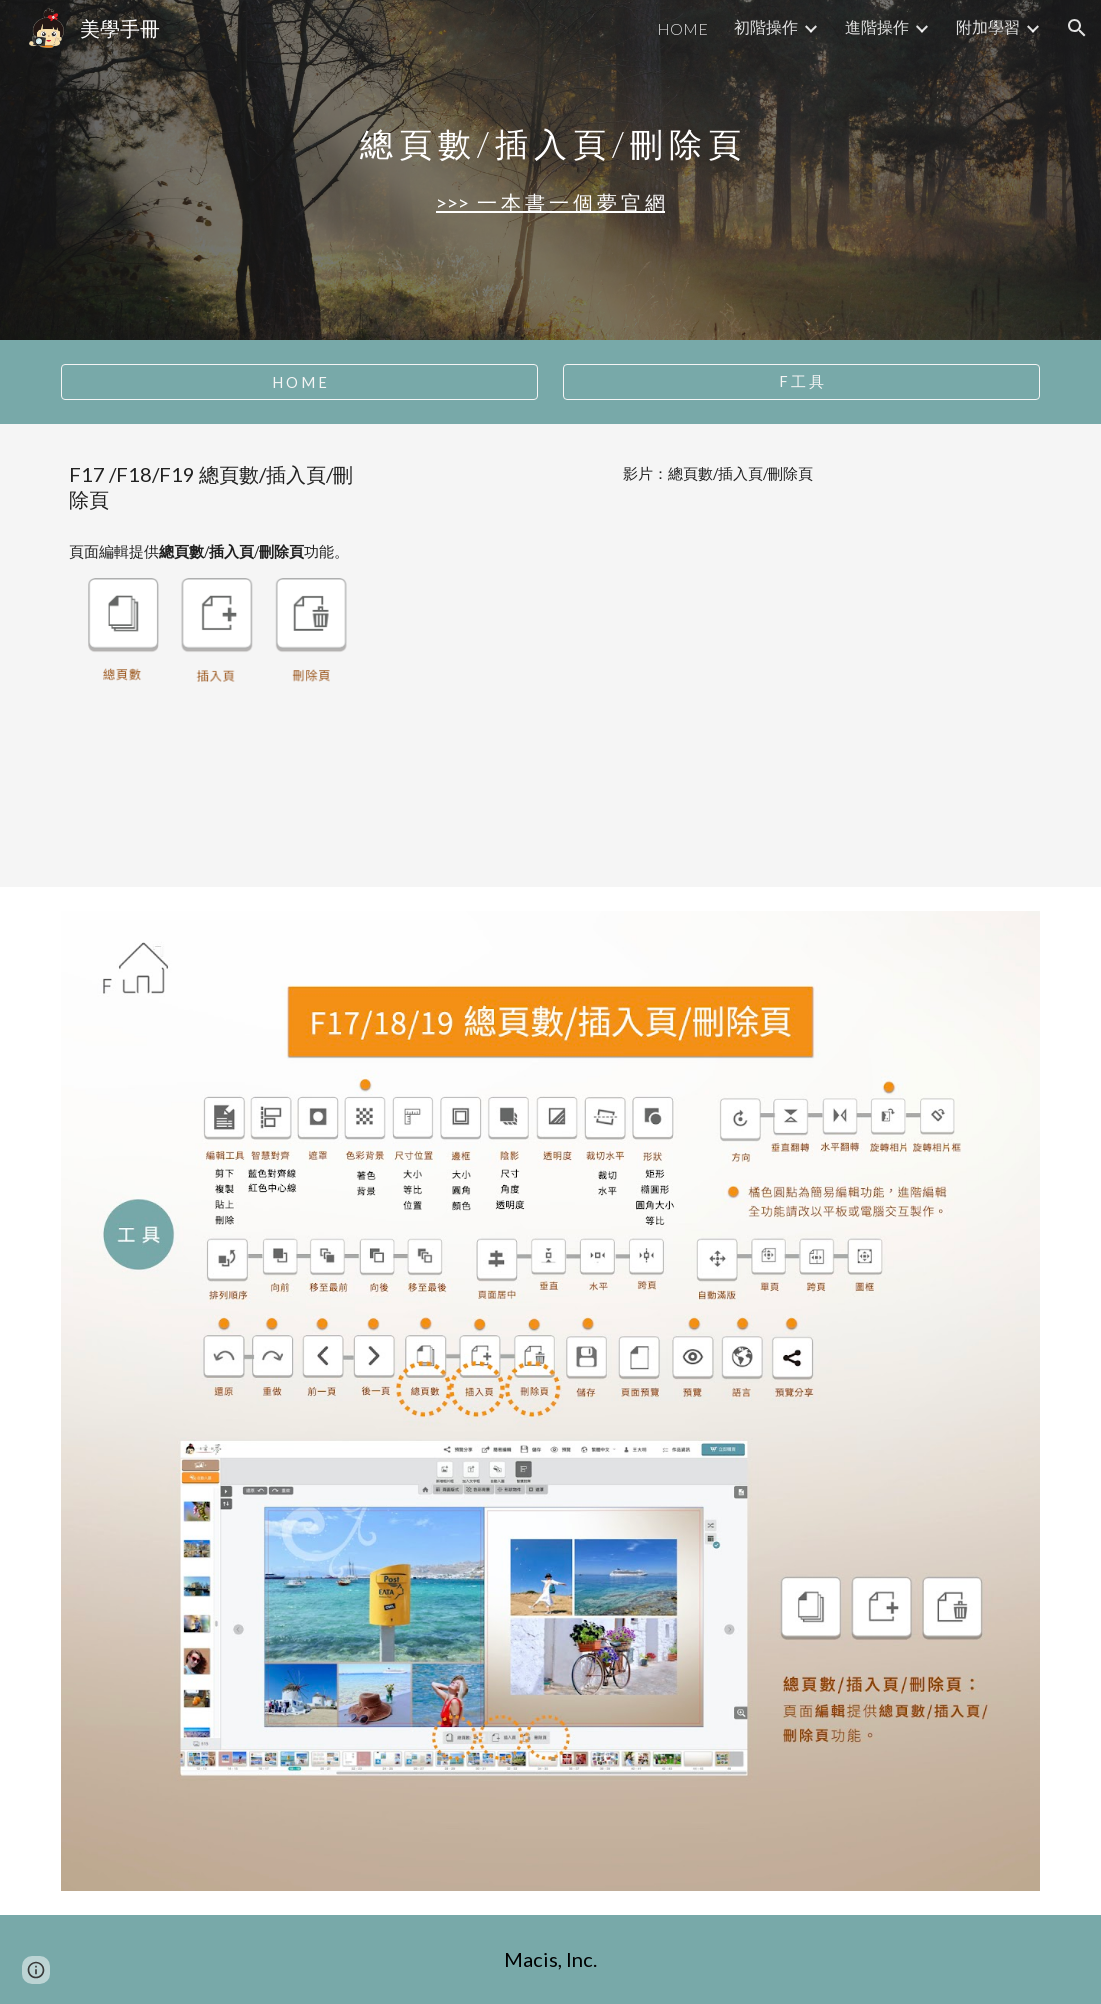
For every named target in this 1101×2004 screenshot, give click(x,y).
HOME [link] (682, 28)
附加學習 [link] (988, 26)
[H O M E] (299, 382)
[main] (550, 143)
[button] (1077, 28)
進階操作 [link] (877, 26)
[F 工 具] (801, 382)
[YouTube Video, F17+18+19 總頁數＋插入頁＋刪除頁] (718, 681)
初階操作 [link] (766, 26)
